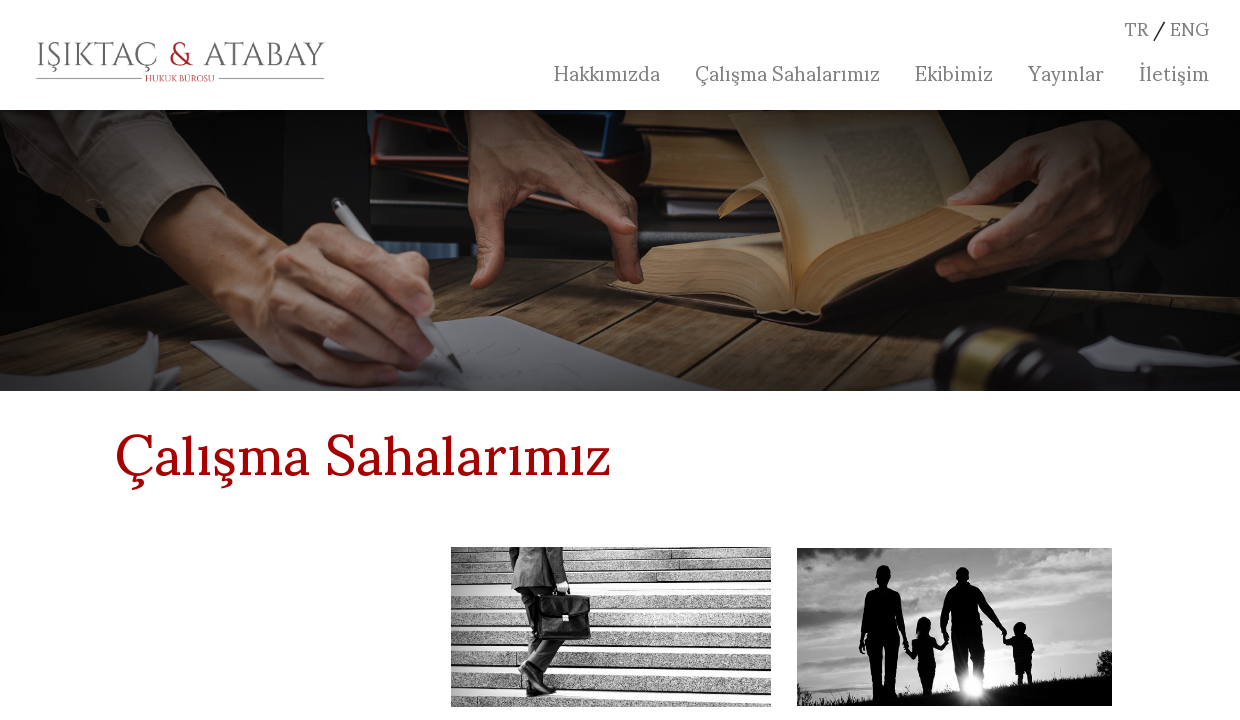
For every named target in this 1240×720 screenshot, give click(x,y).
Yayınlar (1066, 72)
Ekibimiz (954, 72)
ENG (1189, 27)
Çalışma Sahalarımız (787, 72)
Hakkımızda (606, 72)
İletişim (1174, 72)
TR (1136, 27)
